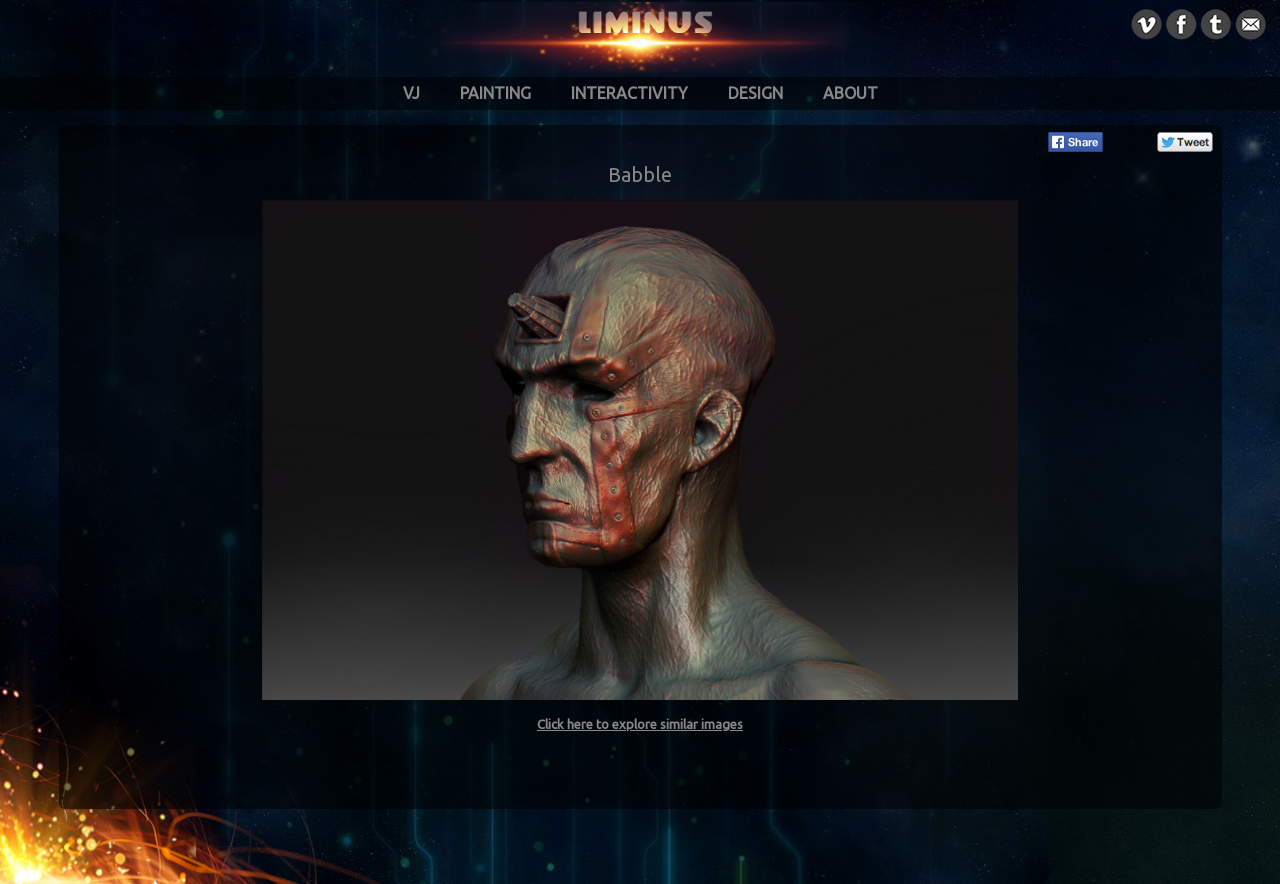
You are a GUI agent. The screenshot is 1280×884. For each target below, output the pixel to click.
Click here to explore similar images (640, 724)
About (850, 93)
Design (755, 93)
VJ (411, 93)
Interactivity (629, 93)
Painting (495, 93)
